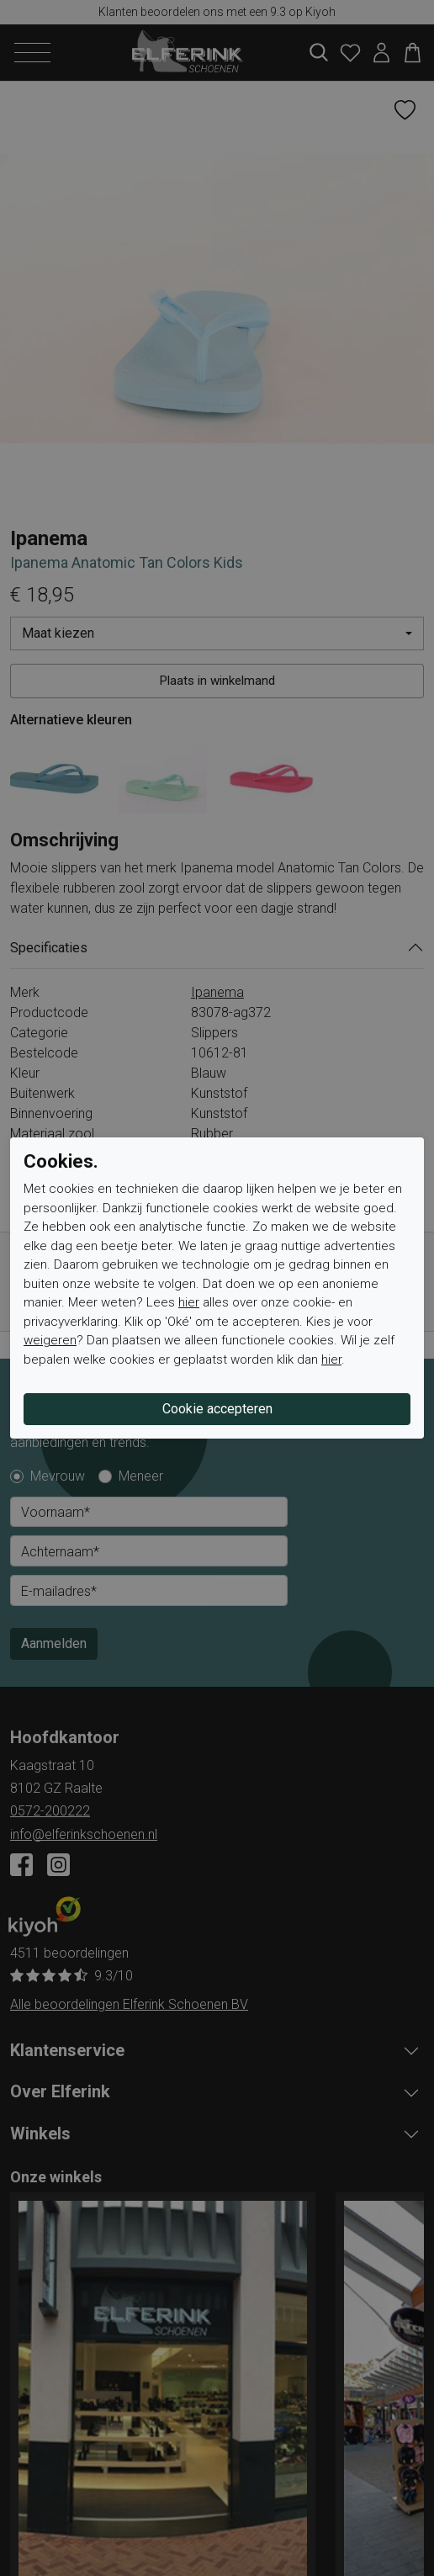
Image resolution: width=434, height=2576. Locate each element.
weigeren (50, 1340)
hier (188, 1302)
